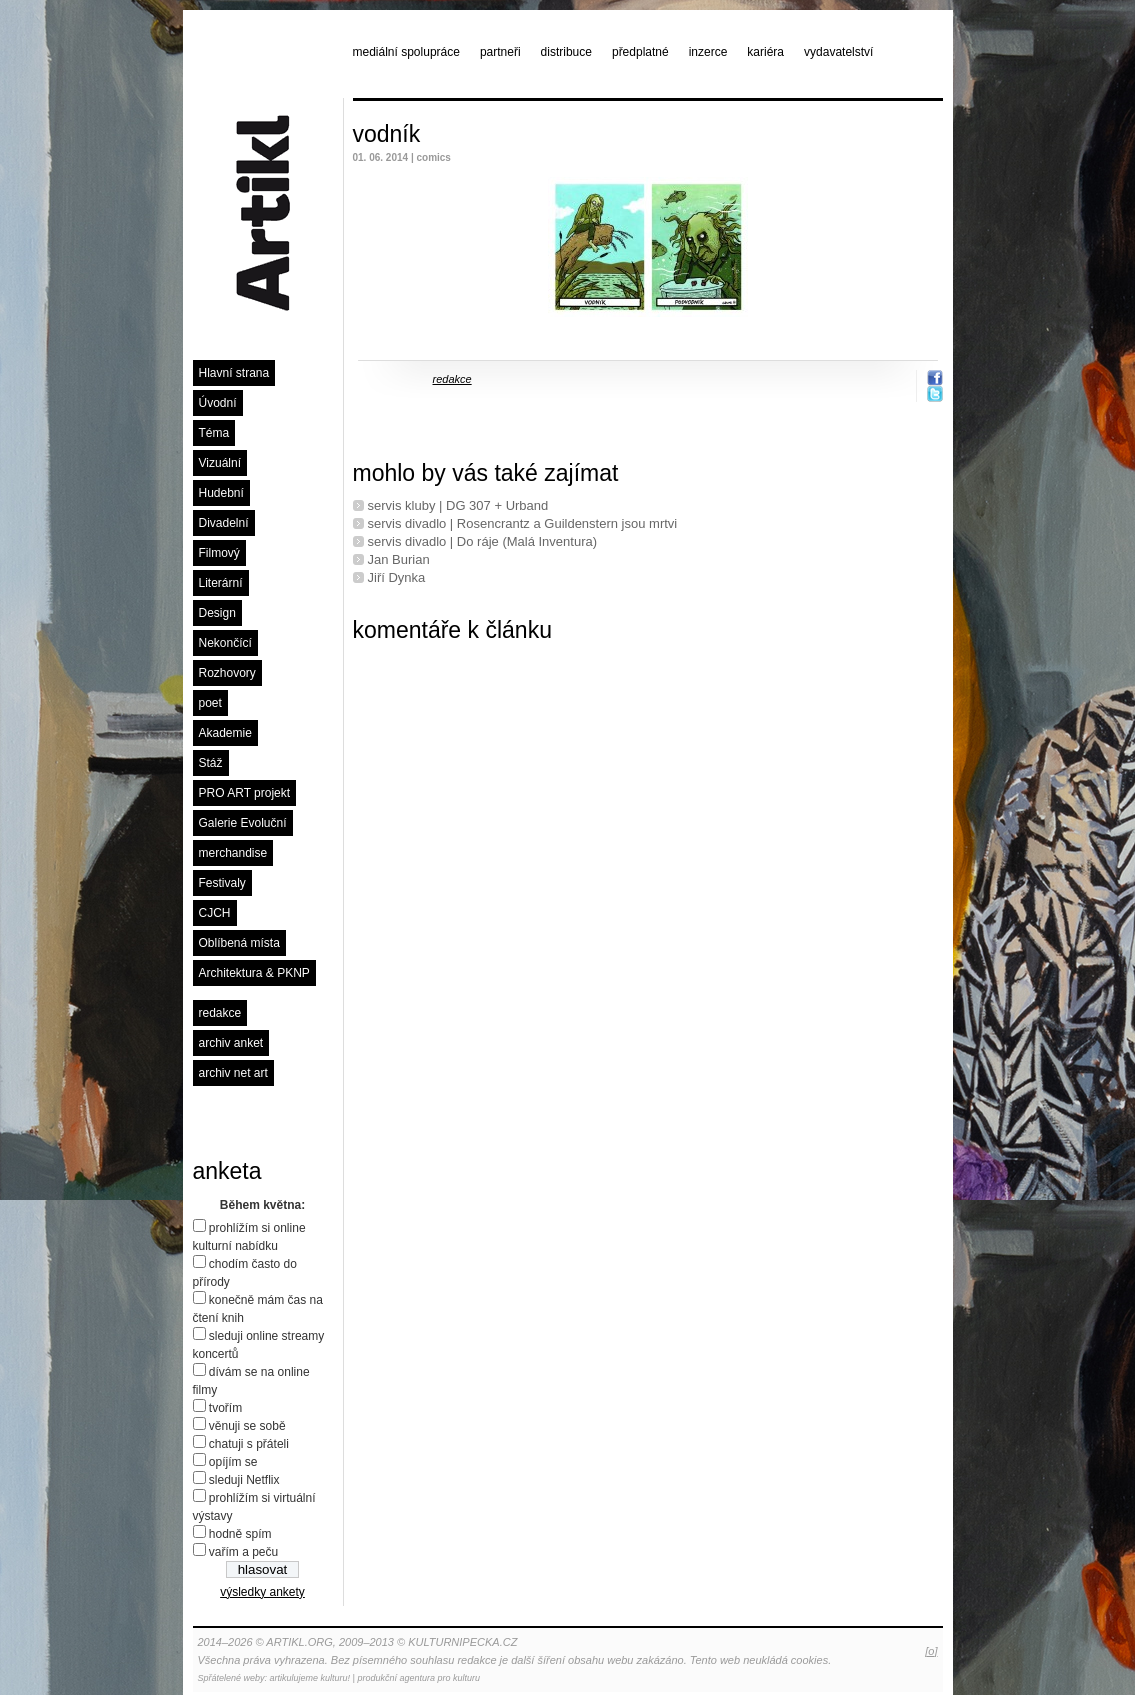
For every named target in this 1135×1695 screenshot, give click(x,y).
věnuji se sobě (247, 1426)
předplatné (640, 52)
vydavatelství (838, 52)
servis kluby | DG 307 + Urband (458, 505)
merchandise (233, 853)
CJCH (215, 913)
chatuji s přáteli (249, 1444)
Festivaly (222, 883)
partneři (500, 52)
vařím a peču (243, 1552)
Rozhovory (227, 673)
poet (210, 703)
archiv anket (231, 1043)
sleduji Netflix (244, 1480)
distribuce (566, 52)
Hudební (221, 493)
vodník (387, 134)
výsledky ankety (262, 1592)
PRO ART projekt (245, 793)
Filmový (219, 553)
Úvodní (218, 403)
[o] (931, 1651)
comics (433, 157)
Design (217, 613)
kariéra (765, 52)
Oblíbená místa (239, 943)
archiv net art (233, 1073)
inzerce (708, 52)
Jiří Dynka (397, 577)
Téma (214, 433)
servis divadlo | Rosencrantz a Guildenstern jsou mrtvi (523, 523)
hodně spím (240, 1534)
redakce (220, 1013)
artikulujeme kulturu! (310, 1678)
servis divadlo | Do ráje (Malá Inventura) (483, 541)
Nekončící (225, 643)
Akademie (225, 733)
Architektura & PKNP (254, 973)
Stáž (211, 763)
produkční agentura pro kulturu (418, 1678)
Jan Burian (399, 559)
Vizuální (220, 463)
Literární (221, 583)
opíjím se (233, 1462)
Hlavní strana (234, 373)
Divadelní (224, 523)
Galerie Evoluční (243, 823)
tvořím (225, 1408)
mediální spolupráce (406, 52)
